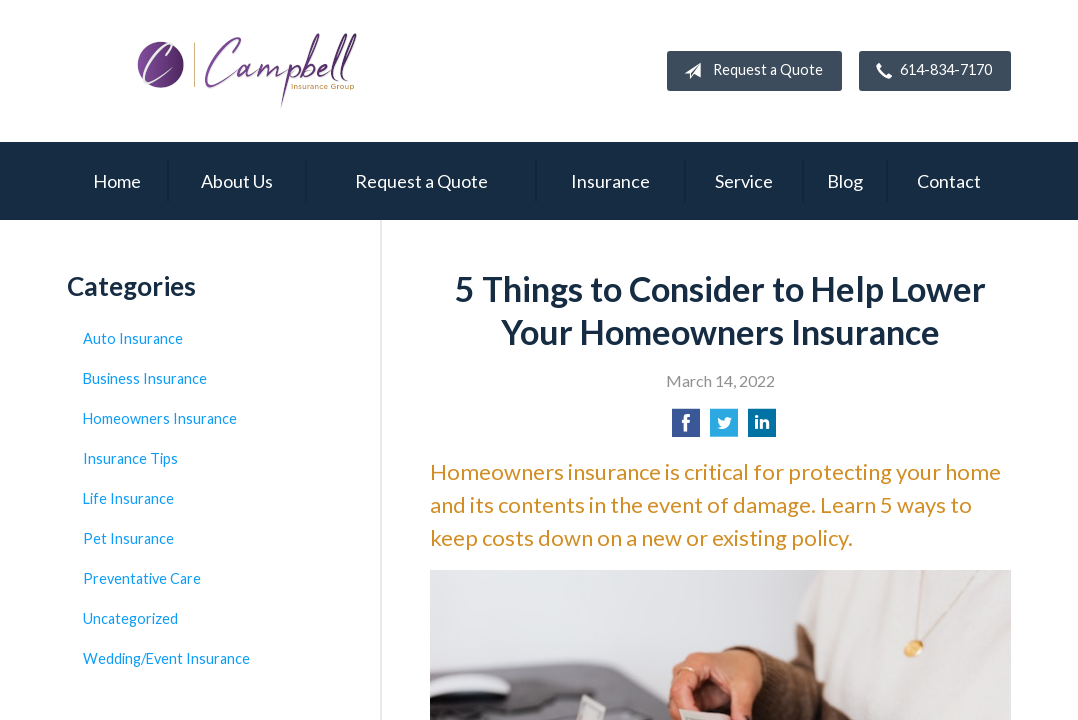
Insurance (610, 181)
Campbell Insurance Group (247, 71)
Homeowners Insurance (160, 418)
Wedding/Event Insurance (166, 658)
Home (117, 181)
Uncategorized (130, 618)
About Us (237, 181)
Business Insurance (145, 378)
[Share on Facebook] (686, 428)
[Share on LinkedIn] (762, 428)
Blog (845, 181)
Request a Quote (749, 71)
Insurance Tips (130, 458)
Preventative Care (142, 578)
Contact (949, 181)
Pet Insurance (128, 538)
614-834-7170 (930, 71)
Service (744, 181)
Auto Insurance (133, 338)
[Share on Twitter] (724, 428)
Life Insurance (128, 498)
